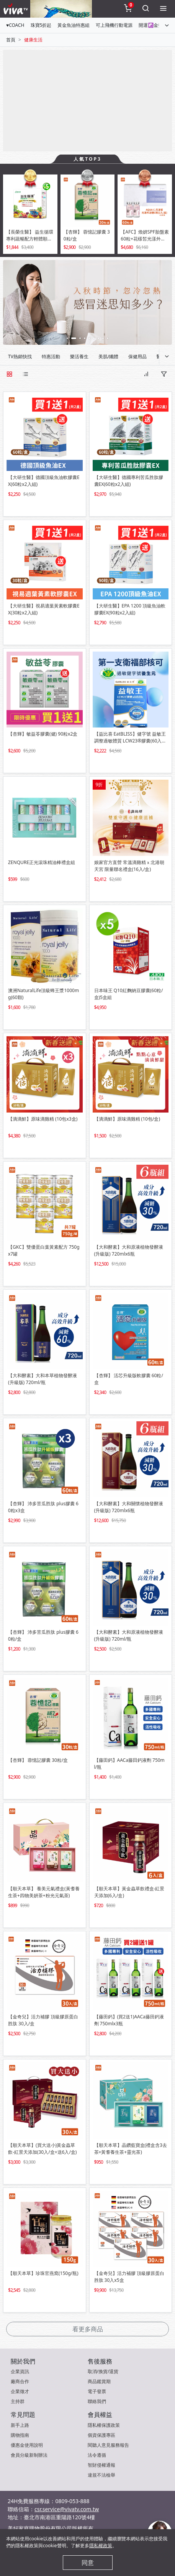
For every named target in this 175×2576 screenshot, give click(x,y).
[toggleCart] (128, 8)
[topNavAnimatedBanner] (61, 9)
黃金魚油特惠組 (73, 25)
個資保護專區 (101, 2435)
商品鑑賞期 (99, 2381)
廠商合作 (20, 2381)
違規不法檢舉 (101, 2475)
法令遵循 (97, 2455)
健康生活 (33, 39)
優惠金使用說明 (27, 2445)
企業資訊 (20, 2371)
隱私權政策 (100, 2545)
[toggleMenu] (163, 8)
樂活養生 (79, 356)
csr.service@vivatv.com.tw (66, 2509)
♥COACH (15, 25)
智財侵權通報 (101, 2465)
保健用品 (137, 356)
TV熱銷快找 (20, 356)
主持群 (18, 2401)
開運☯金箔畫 (153, 25)
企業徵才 (20, 2391)
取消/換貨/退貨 (103, 2371)
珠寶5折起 (41, 25)
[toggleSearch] (145, 8)
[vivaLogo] (16, 9)
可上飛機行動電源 (114, 25)
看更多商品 (87, 2329)
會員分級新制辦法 (29, 2455)
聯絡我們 (97, 2401)
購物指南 (20, 2435)
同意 (88, 2562)
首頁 (10, 39)
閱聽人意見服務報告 (108, 2445)
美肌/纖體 (108, 356)
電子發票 (97, 2391)
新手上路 (20, 2425)
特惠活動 (51, 356)
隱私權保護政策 (104, 2425)
